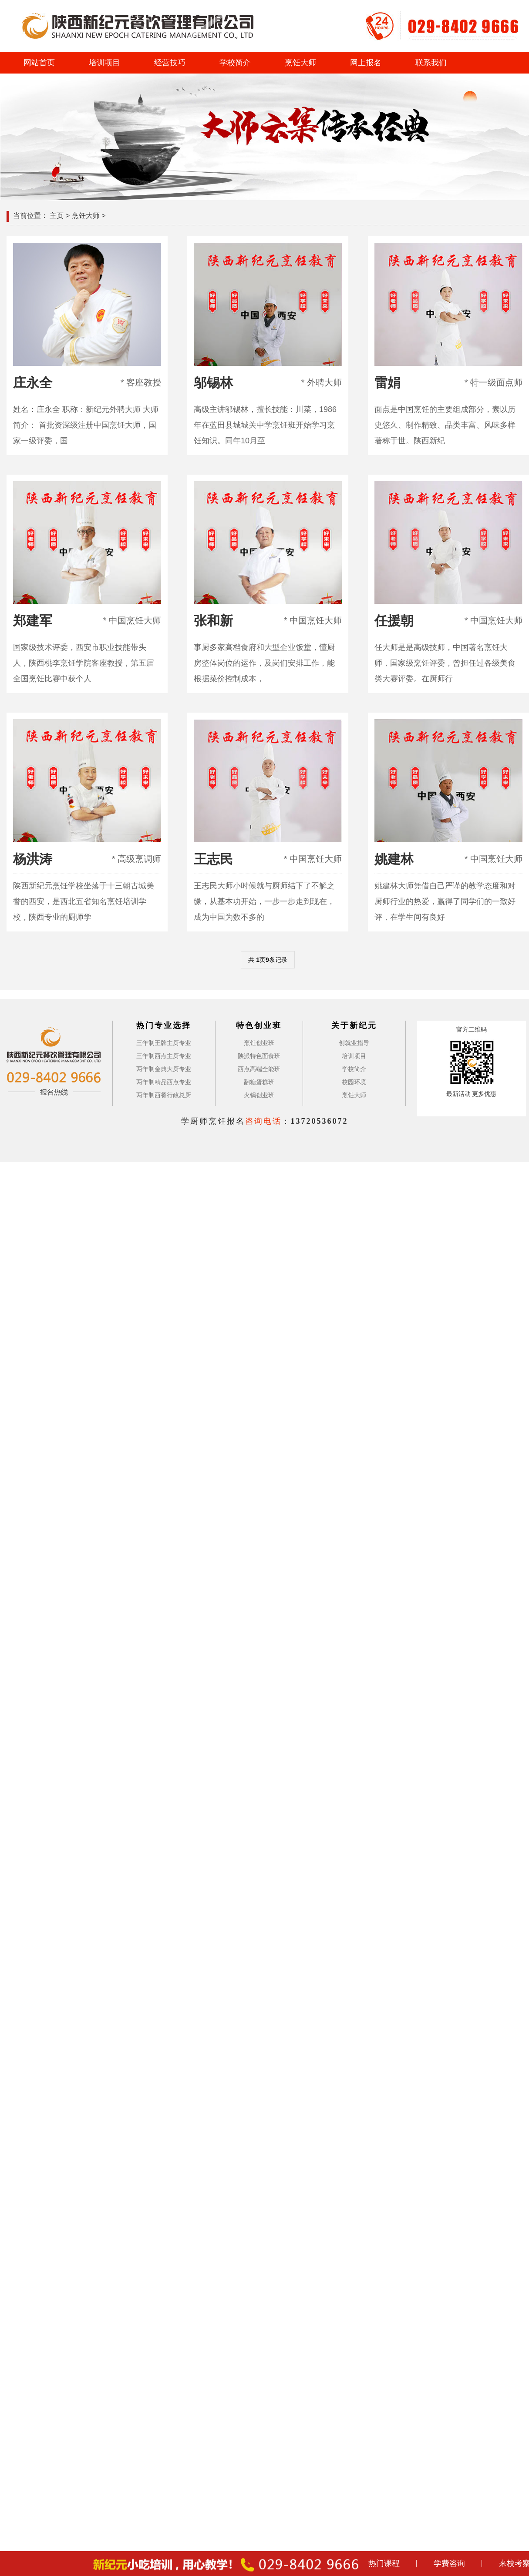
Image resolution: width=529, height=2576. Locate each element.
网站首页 (39, 62)
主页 (57, 215)
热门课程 (384, 2563)
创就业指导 (354, 1043)
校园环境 (354, 1082)
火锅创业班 (259, 1095)
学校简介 (235, 62)
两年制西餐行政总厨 (163, 1095)
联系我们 (431, 62)
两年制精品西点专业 (163, 1082)
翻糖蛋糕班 (259, 1082)
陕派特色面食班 (259, 1056)
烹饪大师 (300, 62)
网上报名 (365, 62)
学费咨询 (449, 2563)
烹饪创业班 (259, 1043)
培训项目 (104, 62)
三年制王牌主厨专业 (163, 1043)
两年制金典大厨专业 (163, 1069)
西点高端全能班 (259, 1069)
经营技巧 (169, 62)
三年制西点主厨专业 (163, 1056)
